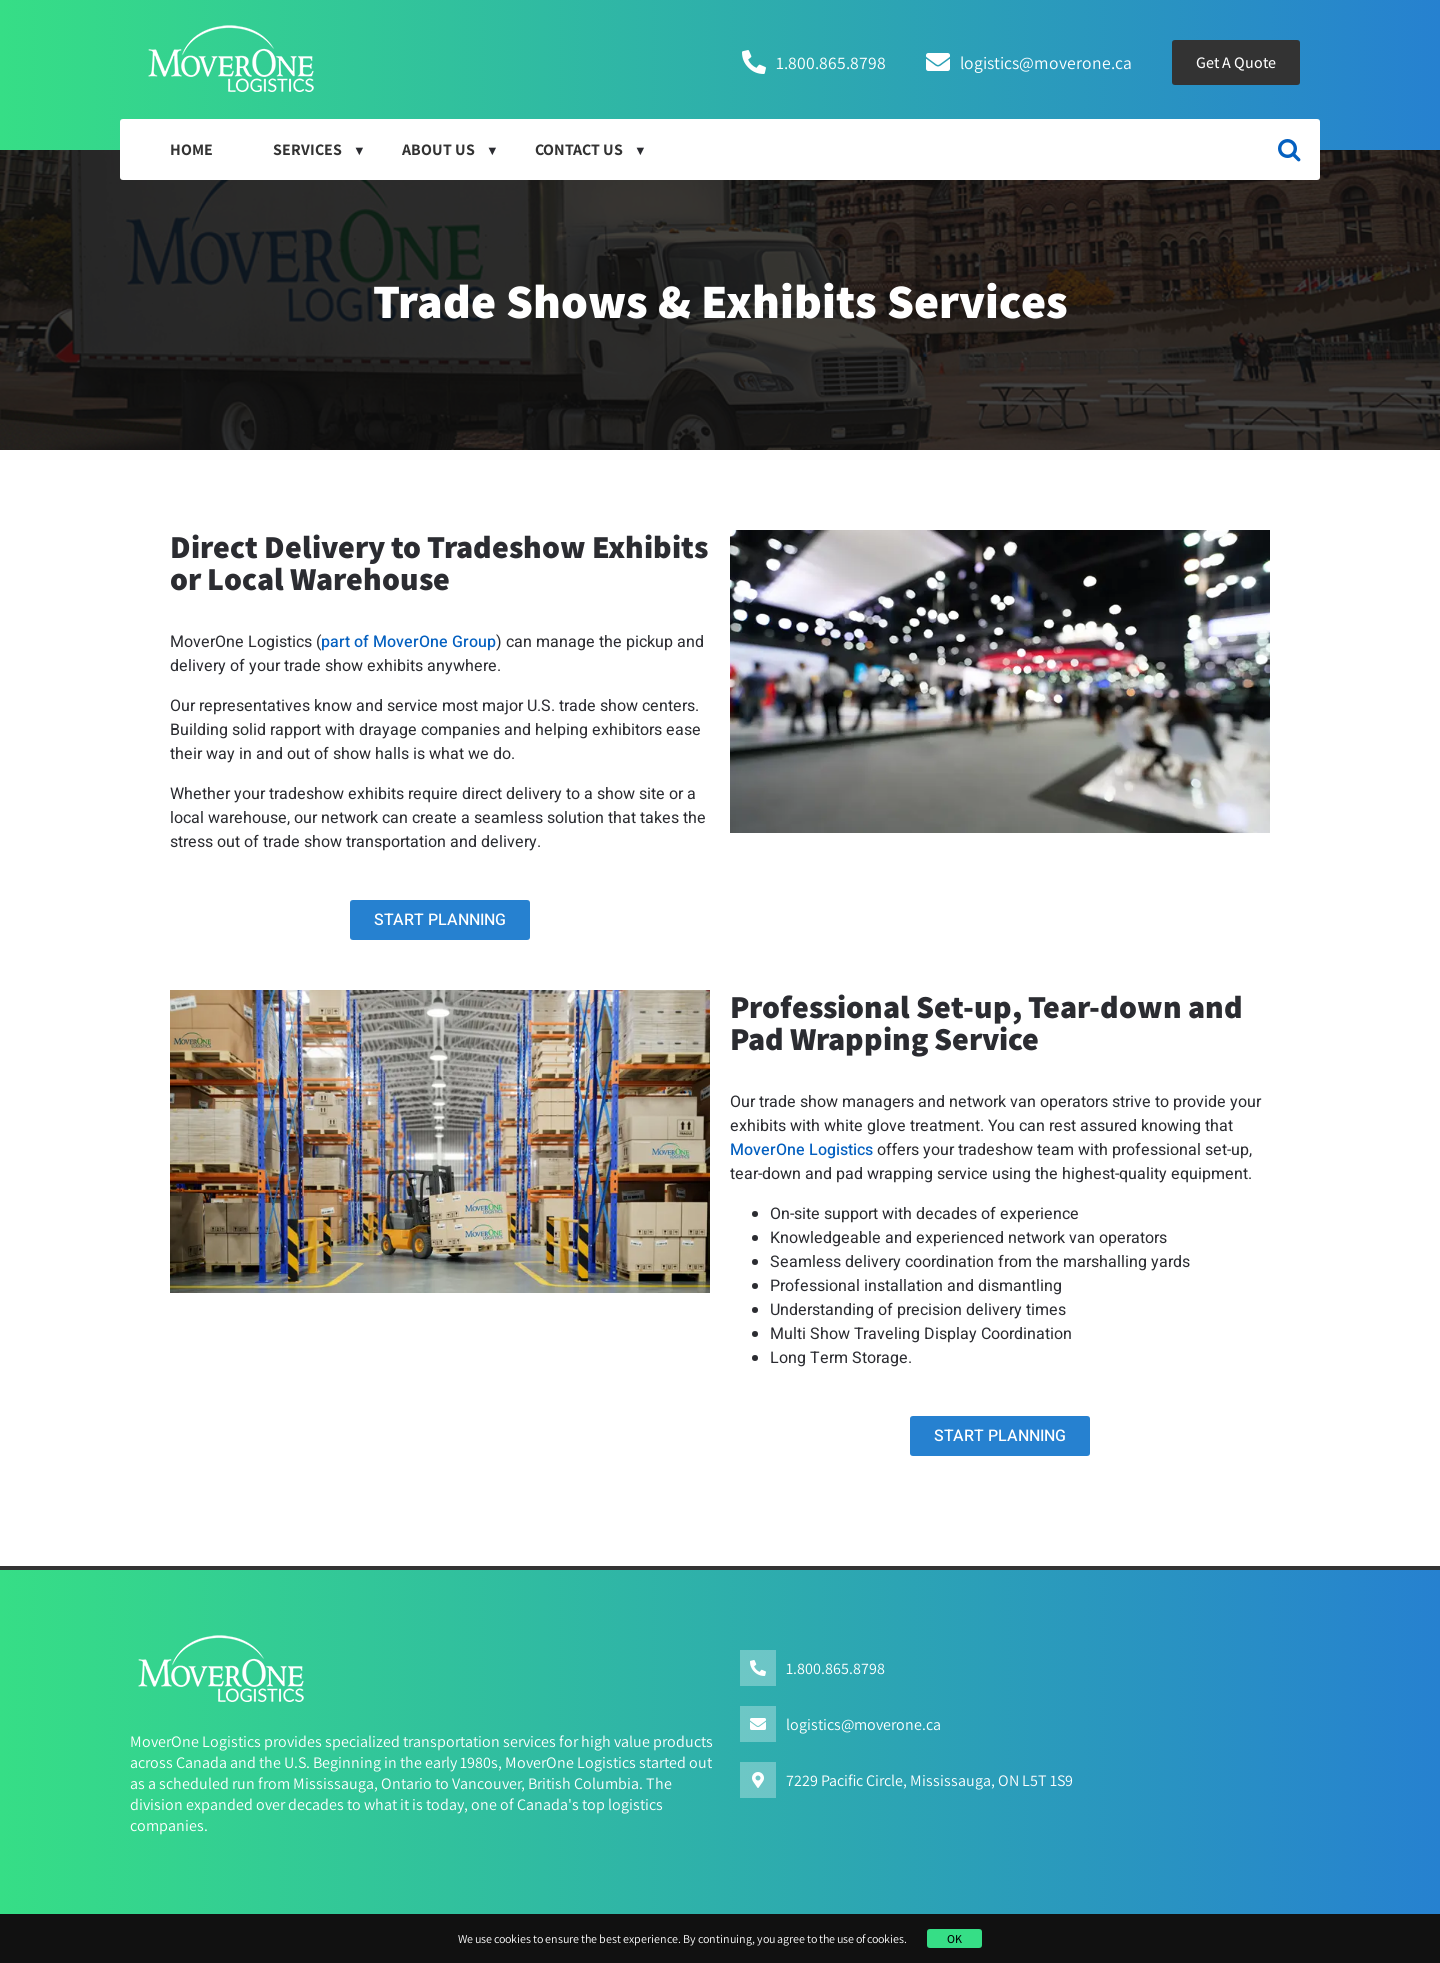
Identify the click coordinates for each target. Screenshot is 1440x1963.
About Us (438, 149)
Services (307, 149)
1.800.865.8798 (831, 62)
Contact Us (579, 149)
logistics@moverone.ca (1046, 62)
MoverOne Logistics (801, 1150)
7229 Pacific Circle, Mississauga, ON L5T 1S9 (929, 1780)
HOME (191, 149)
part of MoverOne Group (408, 642)
